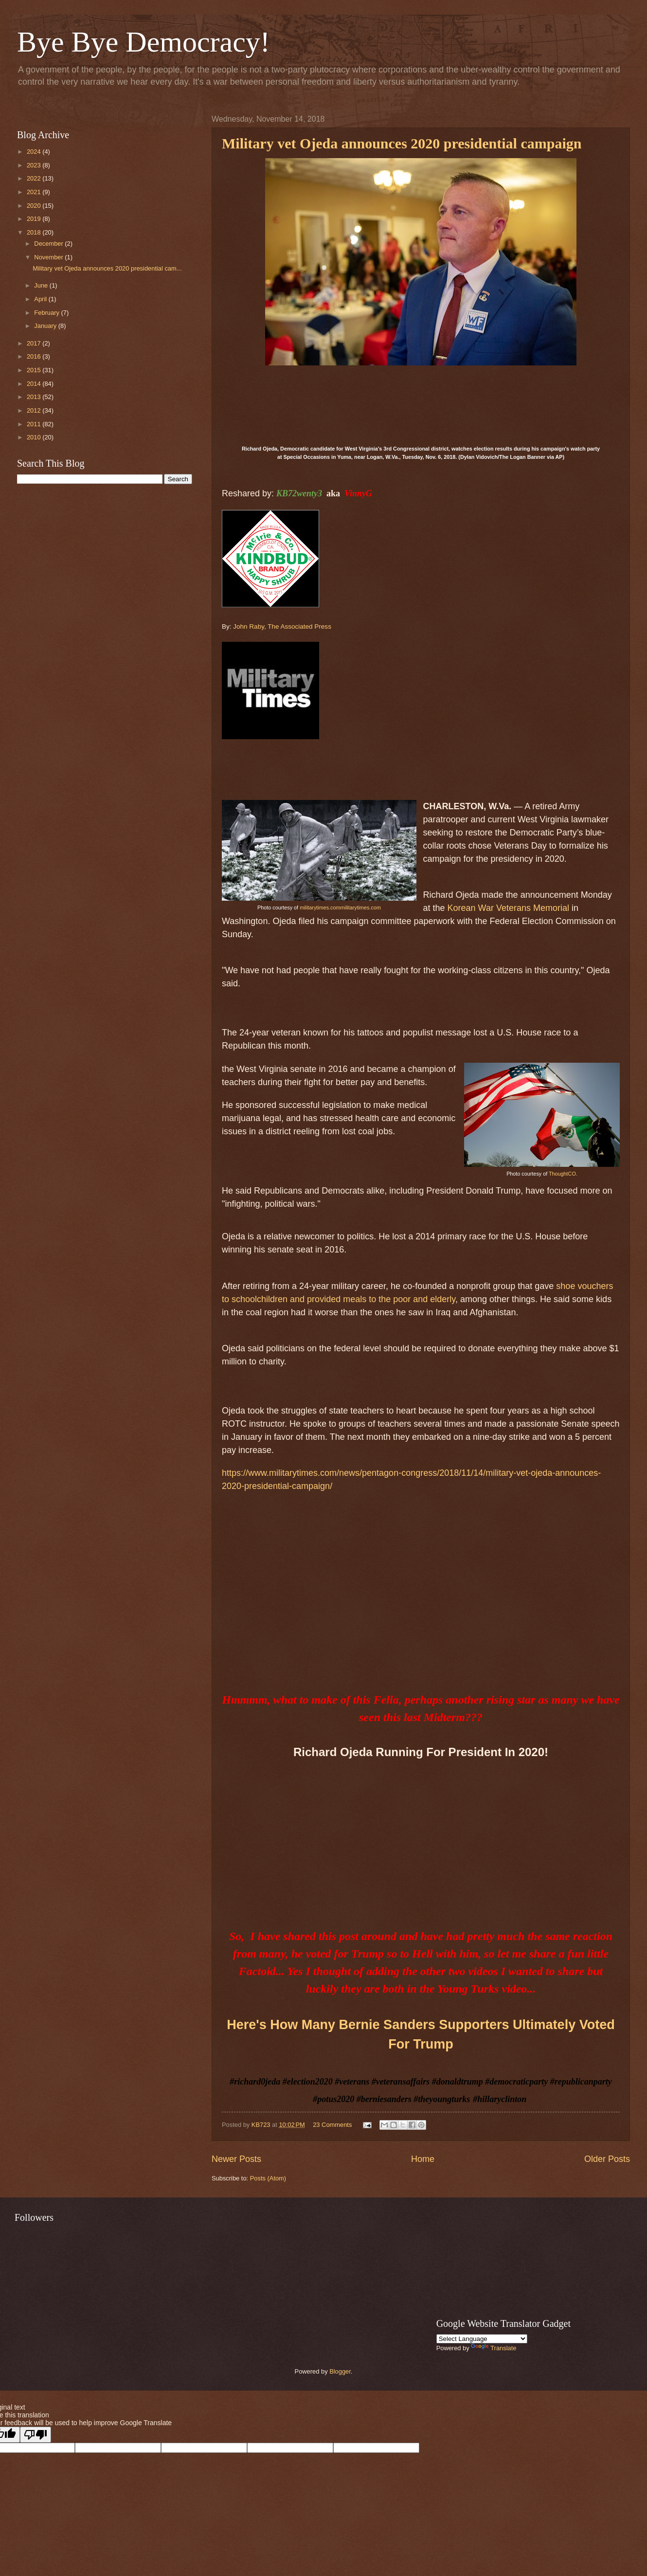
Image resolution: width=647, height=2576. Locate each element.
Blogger (340, 2371)
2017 (34, 343)
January (46, 325)
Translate (493, 2348)
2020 (34, 205)
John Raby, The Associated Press (282, 626)
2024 (34, 151)
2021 (34, 192)
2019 (34, 218)
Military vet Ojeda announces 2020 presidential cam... (107, 268)
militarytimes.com (320, 907)
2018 (34, 232)
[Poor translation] (35, 2435)
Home (422, 2159)
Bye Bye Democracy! (143, 42)
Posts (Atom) (268, 2178)
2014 (34, 383)
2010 (34, 437)
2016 (34, 356)
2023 (34, 165)
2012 (34, 410)
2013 (34, 396)
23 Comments (332, 2124)
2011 (34, 424)
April (41, 299)
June (42, 285)
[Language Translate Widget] (481, 2338)
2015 (34, 370)
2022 (34, 178)
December (49, 243)
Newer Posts (236, 2159)
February (47, 312)
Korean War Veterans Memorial (508, 908)
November (49, 257)
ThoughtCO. (563, 1174)
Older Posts (607, 2159)
